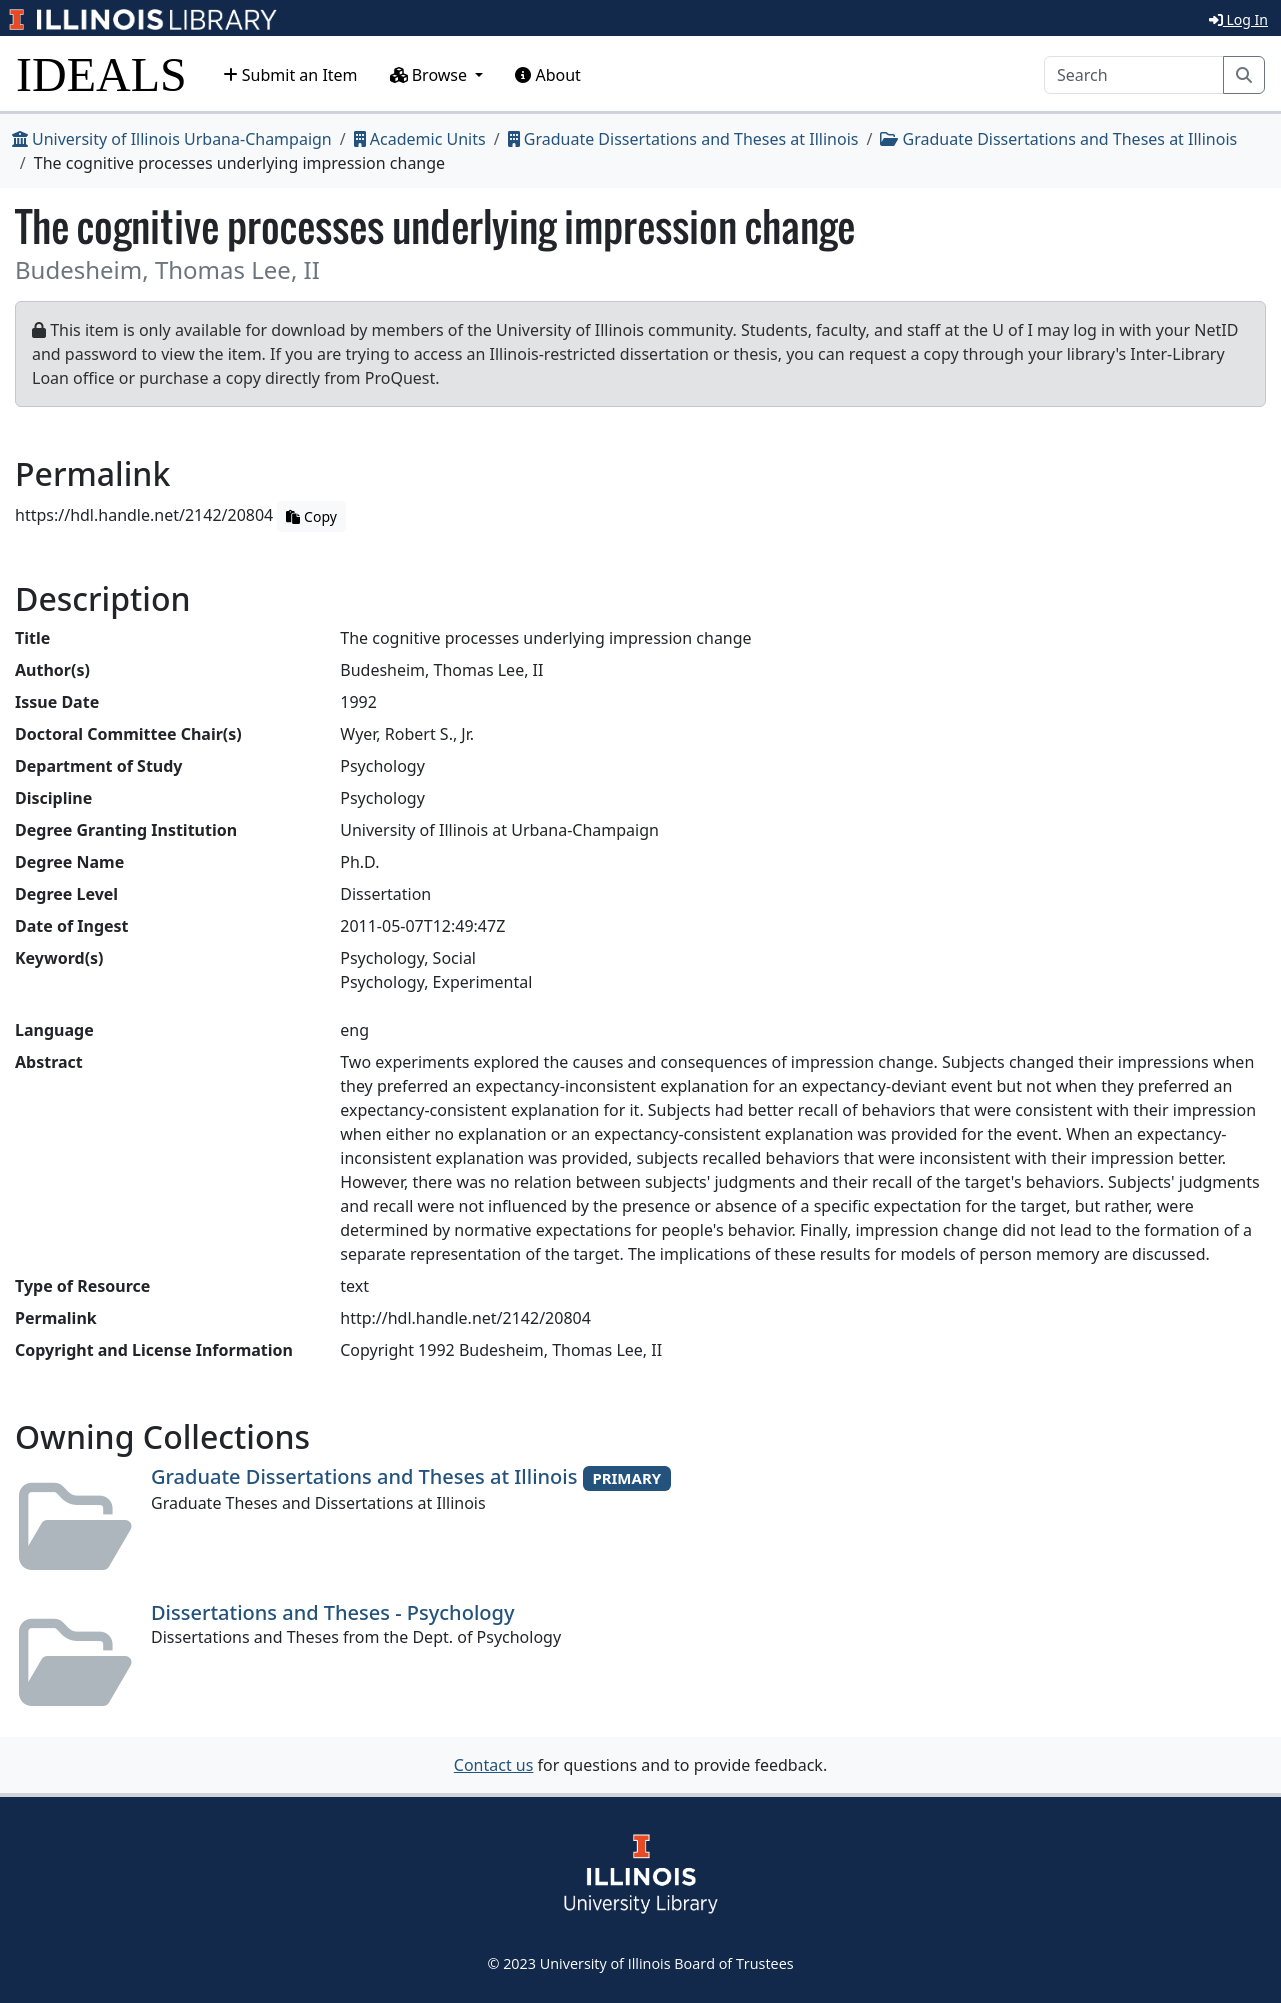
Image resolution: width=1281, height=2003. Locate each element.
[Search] (1134, 75)
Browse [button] (431, 75)
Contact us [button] (494, 1765)
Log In (1238, 19)
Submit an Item (290, 75)
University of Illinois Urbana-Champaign (172, 139)
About (548, 75)
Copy (311, 516)
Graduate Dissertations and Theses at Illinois (683, 139)
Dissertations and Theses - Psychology (332, 1612)
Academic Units (420, 139)
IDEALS (101, 74)
